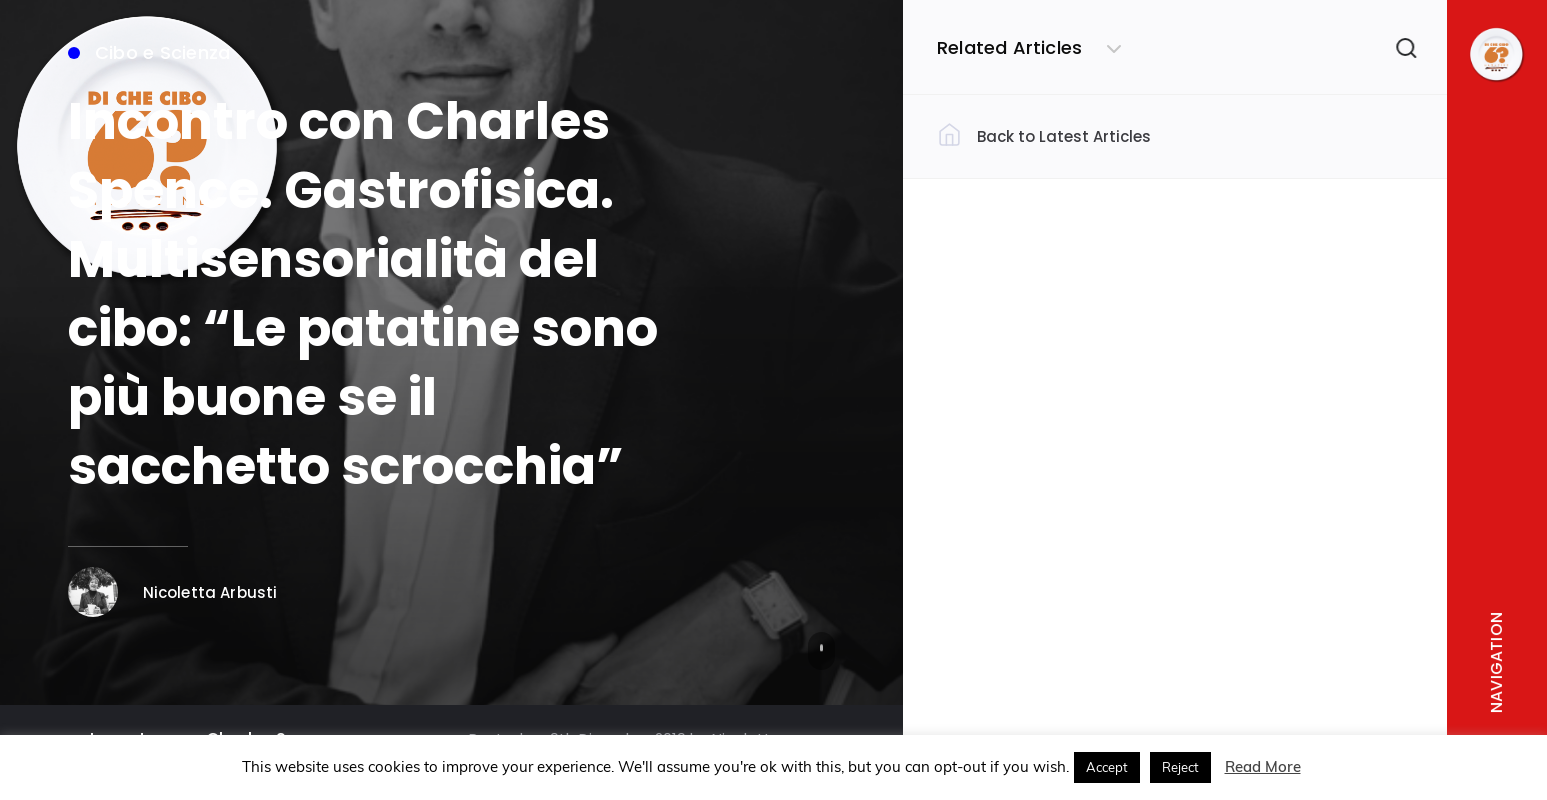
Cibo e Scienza (149, 52)
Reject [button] (1180, 767)
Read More (1263, 766)
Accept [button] (1107, 767)
